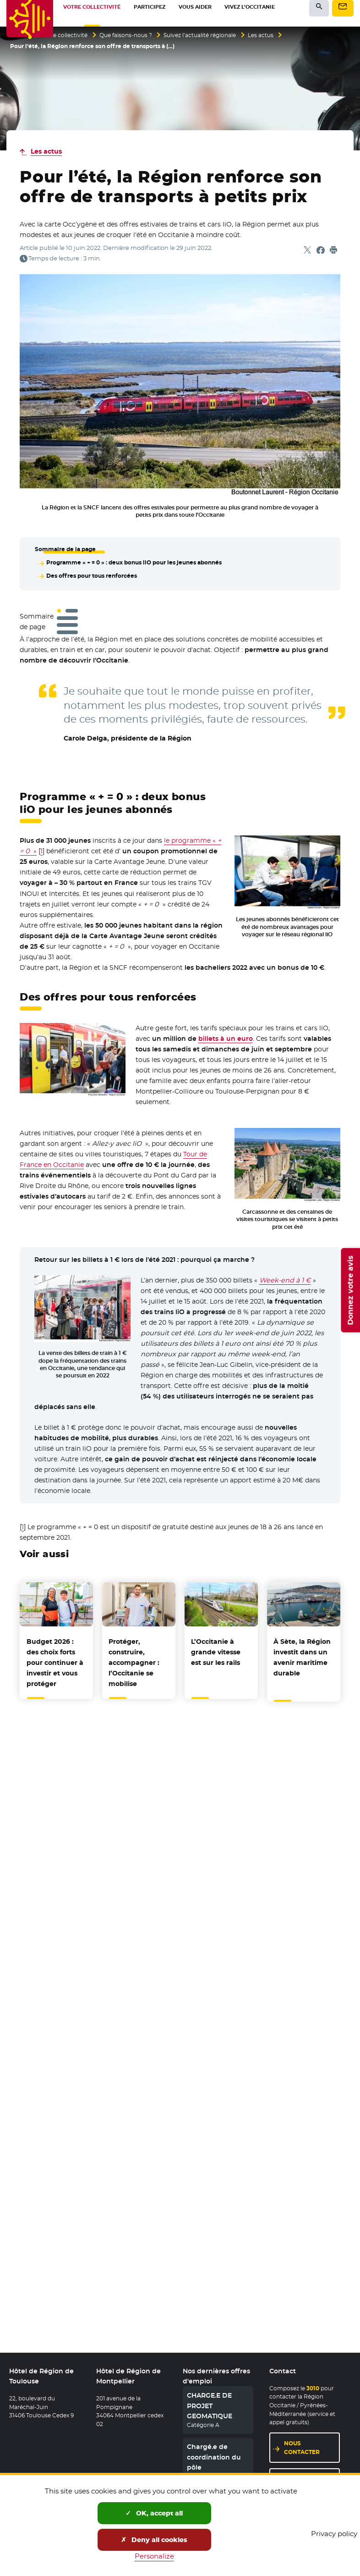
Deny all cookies (154, 2540)
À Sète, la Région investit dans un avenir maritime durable (302, 1655)
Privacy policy (334, 2533)
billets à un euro (225, 1037)
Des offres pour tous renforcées (91, 574)
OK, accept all (154, 2513)
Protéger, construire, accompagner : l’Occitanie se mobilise (134, 1661)
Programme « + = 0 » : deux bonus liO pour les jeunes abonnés (133, 562)
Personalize (154, 2556)
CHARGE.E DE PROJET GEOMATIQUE (209, 2406)
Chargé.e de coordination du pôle (214, 2457)
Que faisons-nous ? (125, 35)
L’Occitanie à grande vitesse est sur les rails (215, 1650)
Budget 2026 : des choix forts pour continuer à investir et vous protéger (55, 1661)
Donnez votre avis (350, 1290)
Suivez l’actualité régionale (200, 35)
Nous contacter (302, 2448)
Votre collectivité (64, 35)
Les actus (260, 35)
